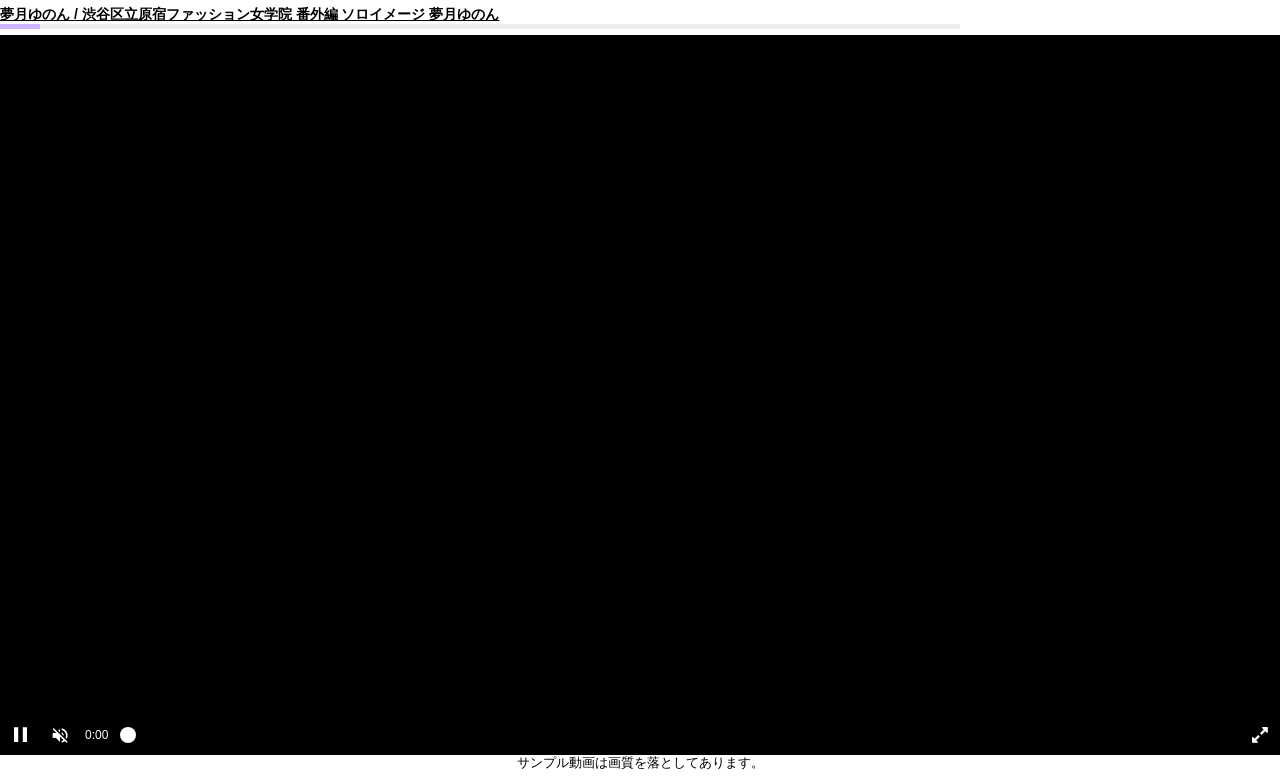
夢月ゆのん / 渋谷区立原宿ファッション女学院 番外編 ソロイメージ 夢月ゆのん (249, 14)
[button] (60, 735)
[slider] (672, 740)
